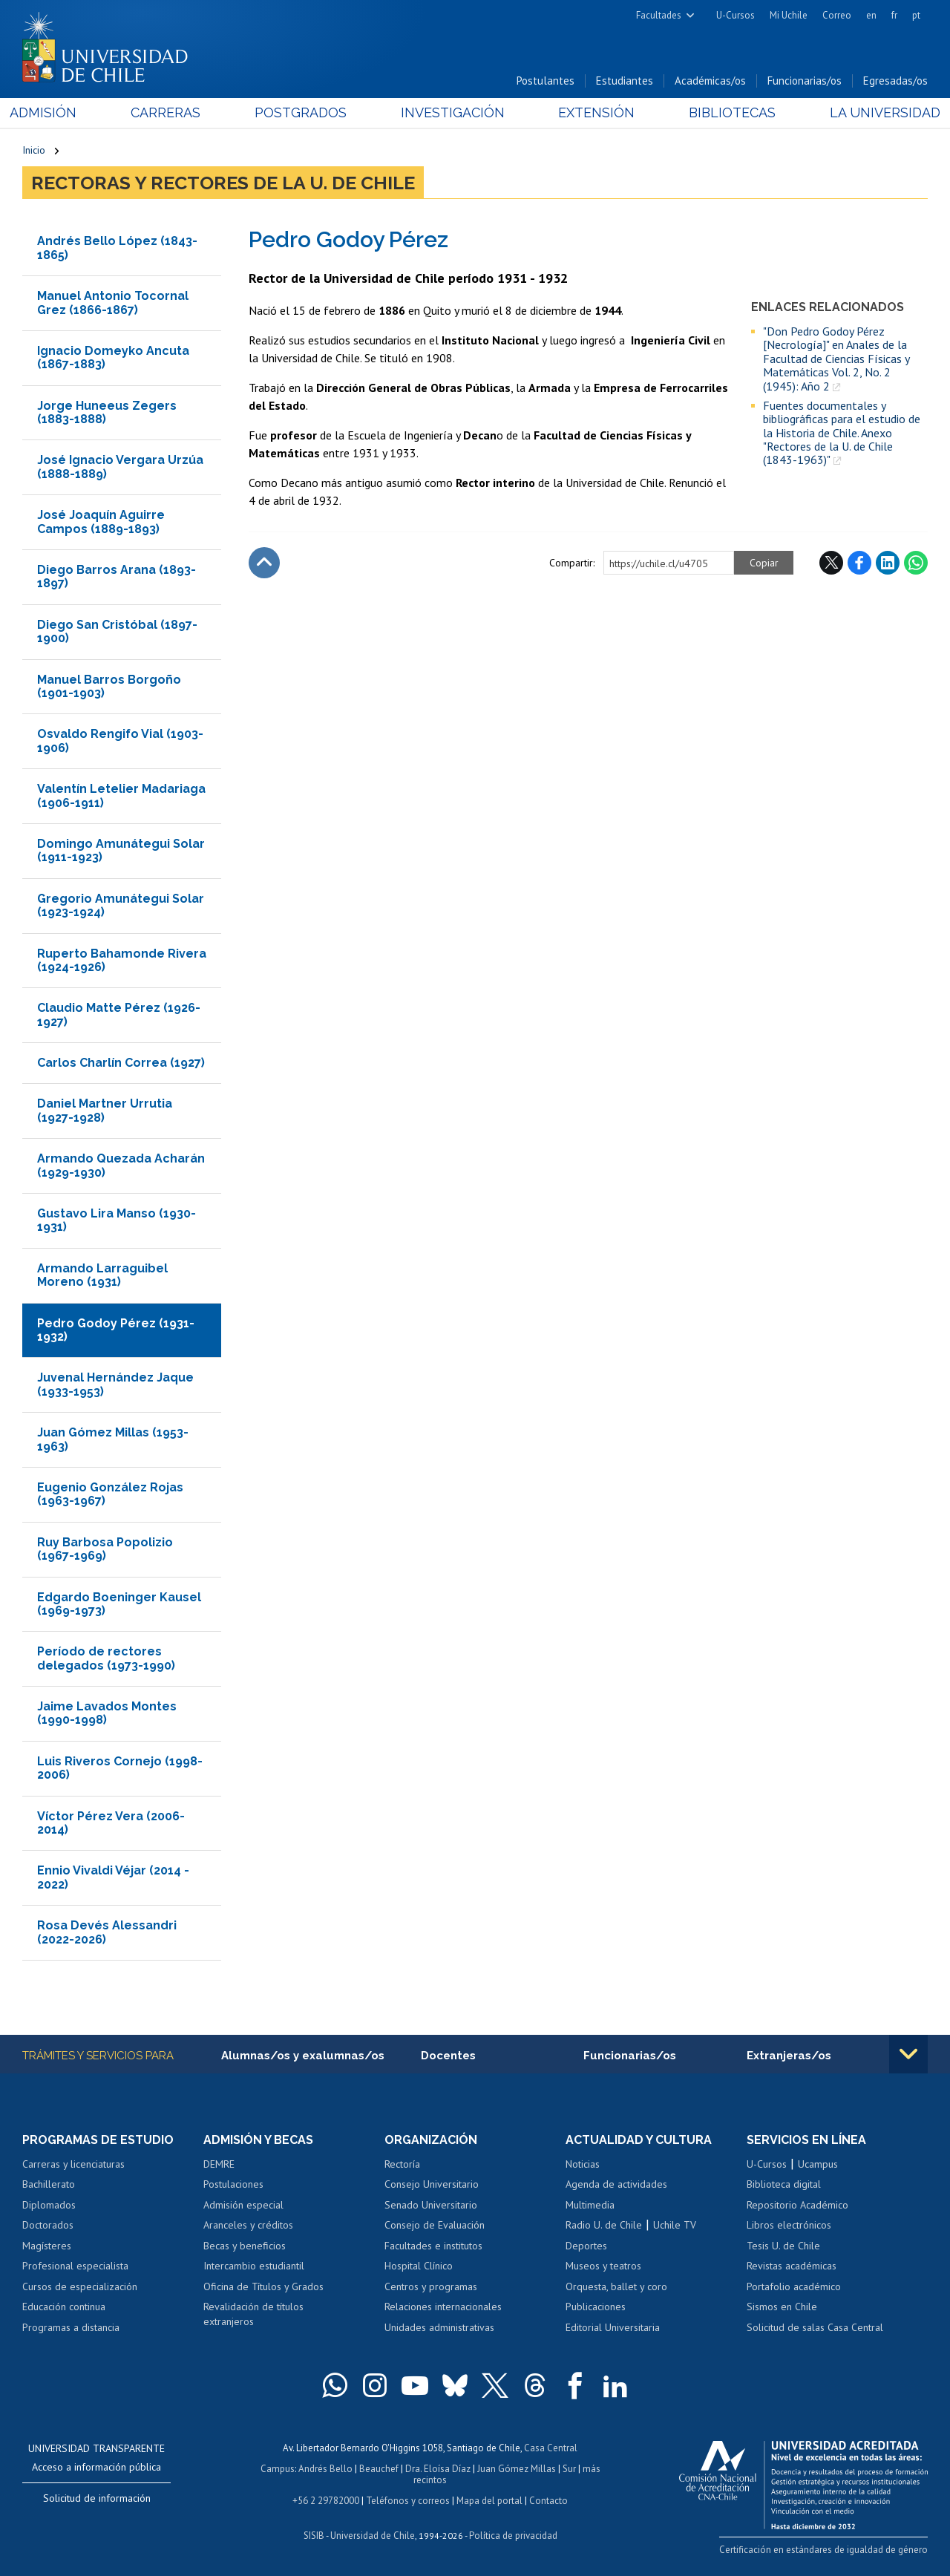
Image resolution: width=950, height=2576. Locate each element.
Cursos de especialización (79, 2286)
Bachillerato (48, 2184)
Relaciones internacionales (443, 2307)
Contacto (548, 2500)
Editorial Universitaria (613, 2327)
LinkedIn (887, 562)
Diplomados (49, 2204)
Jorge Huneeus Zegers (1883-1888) (107, 412)
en (871, 15)
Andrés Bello (325, 2469)
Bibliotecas (724, 112)
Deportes (586, 2245)
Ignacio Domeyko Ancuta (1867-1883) (113, 357)
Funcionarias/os (804, 80)
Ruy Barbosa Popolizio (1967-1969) (105, 1549)
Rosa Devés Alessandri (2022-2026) (107, 1932)
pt (916, 15)
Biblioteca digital (784, 2184)
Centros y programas (430, 2286)
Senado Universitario (430, 2204)
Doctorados (47, 2225)
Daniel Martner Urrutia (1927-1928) (104, 1111)
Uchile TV (674, 2225)
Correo (836, 15)
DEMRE (219, 2164)
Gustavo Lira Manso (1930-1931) (116, 1220)
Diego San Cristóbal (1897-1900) (117, 631)
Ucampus (818, 2164)
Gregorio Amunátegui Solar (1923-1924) (120, 905)
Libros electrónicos (789, 2225)
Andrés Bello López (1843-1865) (117, 247)
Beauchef (379, 2469)
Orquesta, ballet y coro (616, 2286)
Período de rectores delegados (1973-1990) (106, 1658)
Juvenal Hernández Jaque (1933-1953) (115, 1384)
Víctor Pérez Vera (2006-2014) (111, 1823)
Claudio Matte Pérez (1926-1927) (118, 1014)
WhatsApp (915, 562)
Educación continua (63, 2307)
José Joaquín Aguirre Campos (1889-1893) (101, 521)
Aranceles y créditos (248, 2225)
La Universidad (872, 112)
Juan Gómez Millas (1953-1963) (113, 1439)
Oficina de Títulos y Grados (263, 2286)
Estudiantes (624, 80)
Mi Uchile (789, 15)
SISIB (314, 2535)
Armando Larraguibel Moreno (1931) (102, 1275)
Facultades (658, 15)
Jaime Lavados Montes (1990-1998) (107, 1713)
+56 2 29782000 (325, 2500)
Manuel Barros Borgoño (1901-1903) (109, 686)
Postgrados (304, 112)
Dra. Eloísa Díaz (438, 2469)
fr (894, 15)
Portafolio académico (794, 2286)
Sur (569, 2469)
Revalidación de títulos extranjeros (253, 2315)
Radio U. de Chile (604, 2225)
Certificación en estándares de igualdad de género (823, 2549)
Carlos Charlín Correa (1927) (121, 1063)
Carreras (174, 112)
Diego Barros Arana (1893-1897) (116, 576)
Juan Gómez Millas (516, 2469)
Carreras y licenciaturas (73, 2164)
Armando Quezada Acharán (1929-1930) (121, 1165)
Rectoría (402, 2164)
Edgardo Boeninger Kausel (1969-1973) (119, 1604)
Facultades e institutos (433, 2245)
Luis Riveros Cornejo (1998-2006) (120, 1768)
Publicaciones (596, 2307)
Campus (278, 2469)
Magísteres (46, 2245)
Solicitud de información (97, 2498)
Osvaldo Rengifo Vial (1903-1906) (120, 740)
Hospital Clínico (418, 2265)
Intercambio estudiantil (253, 2265)
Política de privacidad (513, 2535)
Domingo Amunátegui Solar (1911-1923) (121, 850)
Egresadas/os (895, 80)
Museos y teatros (603, 2265)
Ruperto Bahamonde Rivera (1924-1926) (121, 960)
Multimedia (590, 2204)
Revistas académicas (791, 2265)
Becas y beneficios (244, 2245)
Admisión (55, 112)
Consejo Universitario (431, 2184)
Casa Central (550, 2448)
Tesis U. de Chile (783, 2245)
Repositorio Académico (797, 2204)
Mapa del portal (489, 2500)
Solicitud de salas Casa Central (815, 2327)
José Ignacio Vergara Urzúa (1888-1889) (120, 467)
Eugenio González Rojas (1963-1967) (110, 1494)
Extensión (592, 112)
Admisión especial (243, 2204)
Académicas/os (710, 80)
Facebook (859, 562)
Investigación (452, 112)
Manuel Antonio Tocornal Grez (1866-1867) (113, 302)
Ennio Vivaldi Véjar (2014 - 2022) (113, 1877)
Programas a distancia (70, 2327)
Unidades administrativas (439, 2327)
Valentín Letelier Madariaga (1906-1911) (121, 795)
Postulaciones (233, 2184)
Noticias (583, 2164)
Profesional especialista (75, 2265)
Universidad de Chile (372, 2535)
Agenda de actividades (616, 2184)
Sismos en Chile (782, 2307)
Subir (264, 562)
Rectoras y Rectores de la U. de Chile (223, 182)
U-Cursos (735, 15)
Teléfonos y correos (408, 2500)
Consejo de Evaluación (434, 2225)
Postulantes (545, 80)
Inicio (33, 150)
